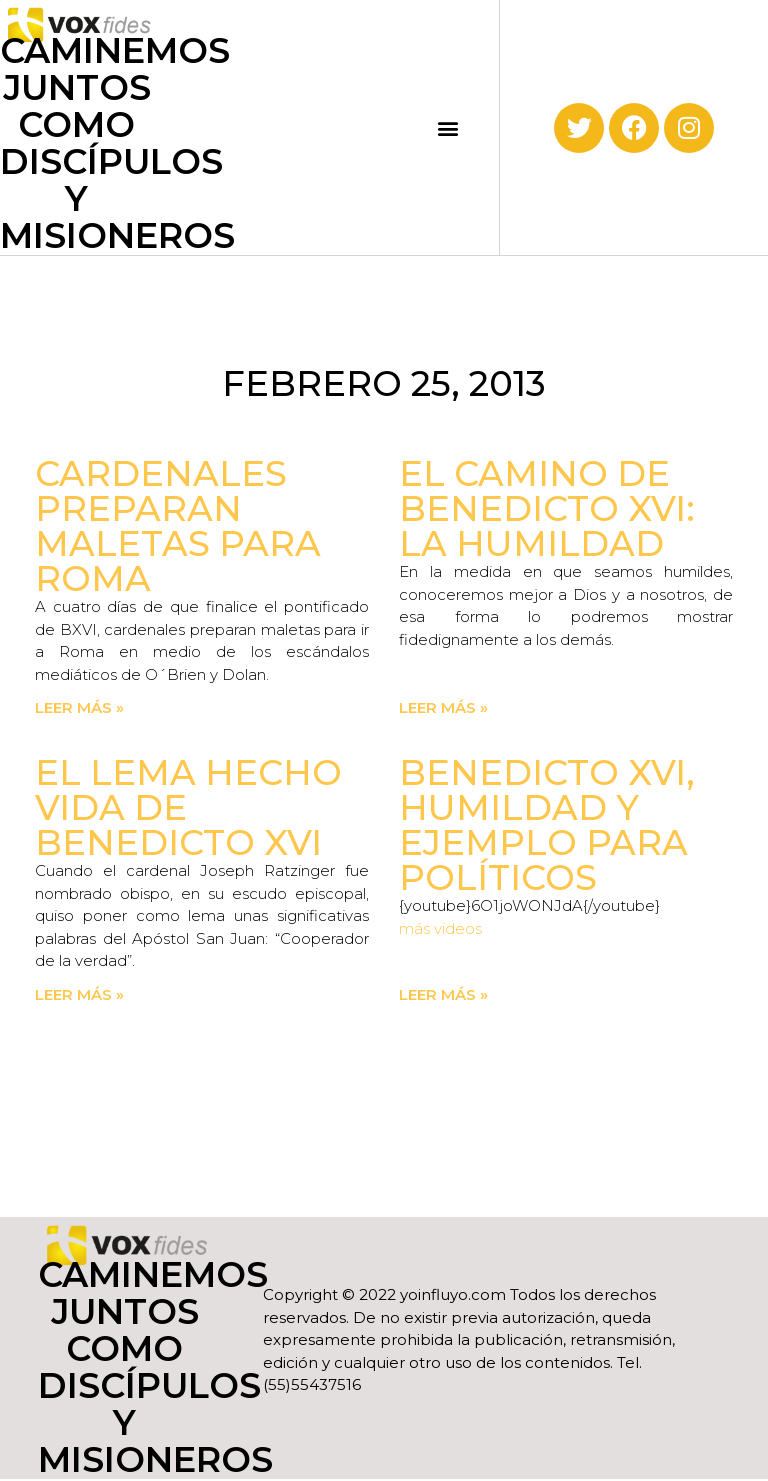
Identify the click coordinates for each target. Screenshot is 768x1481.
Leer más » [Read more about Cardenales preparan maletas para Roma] (79, 707)
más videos (440, 928)
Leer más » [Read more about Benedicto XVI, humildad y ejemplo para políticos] (443, 994)
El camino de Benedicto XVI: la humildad (547, 508)
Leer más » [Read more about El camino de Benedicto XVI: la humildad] (443, 707)
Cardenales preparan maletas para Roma (178, 526)
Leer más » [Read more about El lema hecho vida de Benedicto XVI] (79, 994)
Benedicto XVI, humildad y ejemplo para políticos (547, 825)
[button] (448, 127)
